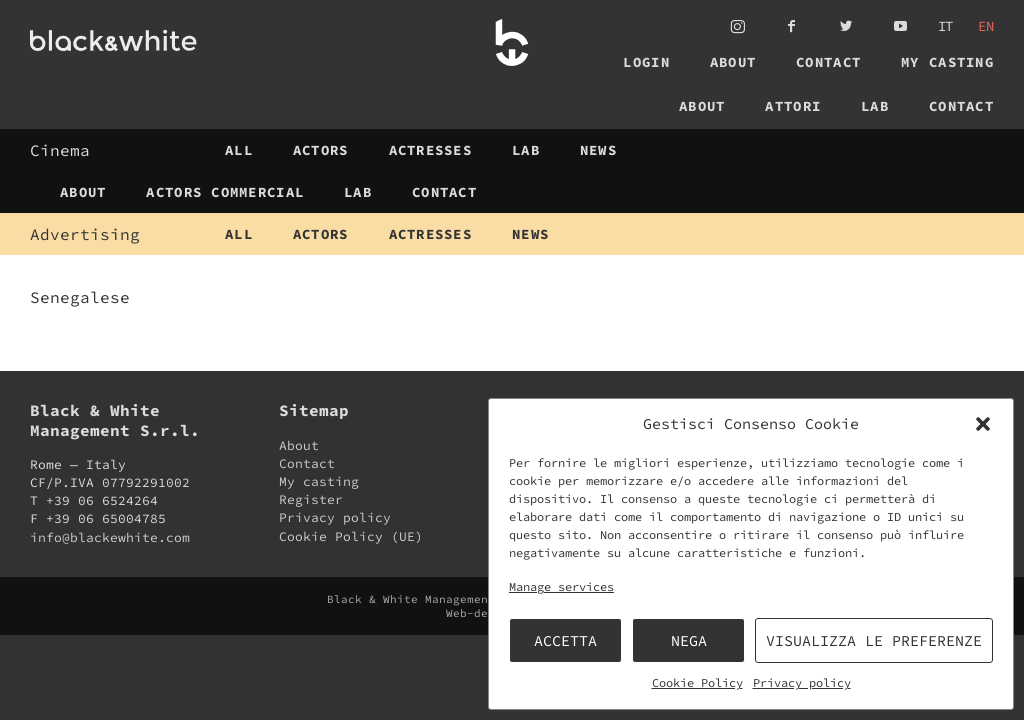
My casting (947, 62)
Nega (689, 640)
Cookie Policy (697, 682)
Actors (321, 150)
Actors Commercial (225, 192)
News (598, 150)
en (986, 26)
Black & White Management (148, 40)
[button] (983, 424)
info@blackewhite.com (110, 537)
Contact (828, 62)
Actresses (431, 150)
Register (311, 499)
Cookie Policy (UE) (351, 536)
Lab (875, 106)
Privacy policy (802, 682)
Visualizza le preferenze (874, 640)
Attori (793, 106)
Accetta (565, 640)
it (946, 26)
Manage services (561, 586)
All (239, 150)
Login (646, 62)
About (733, 62)
